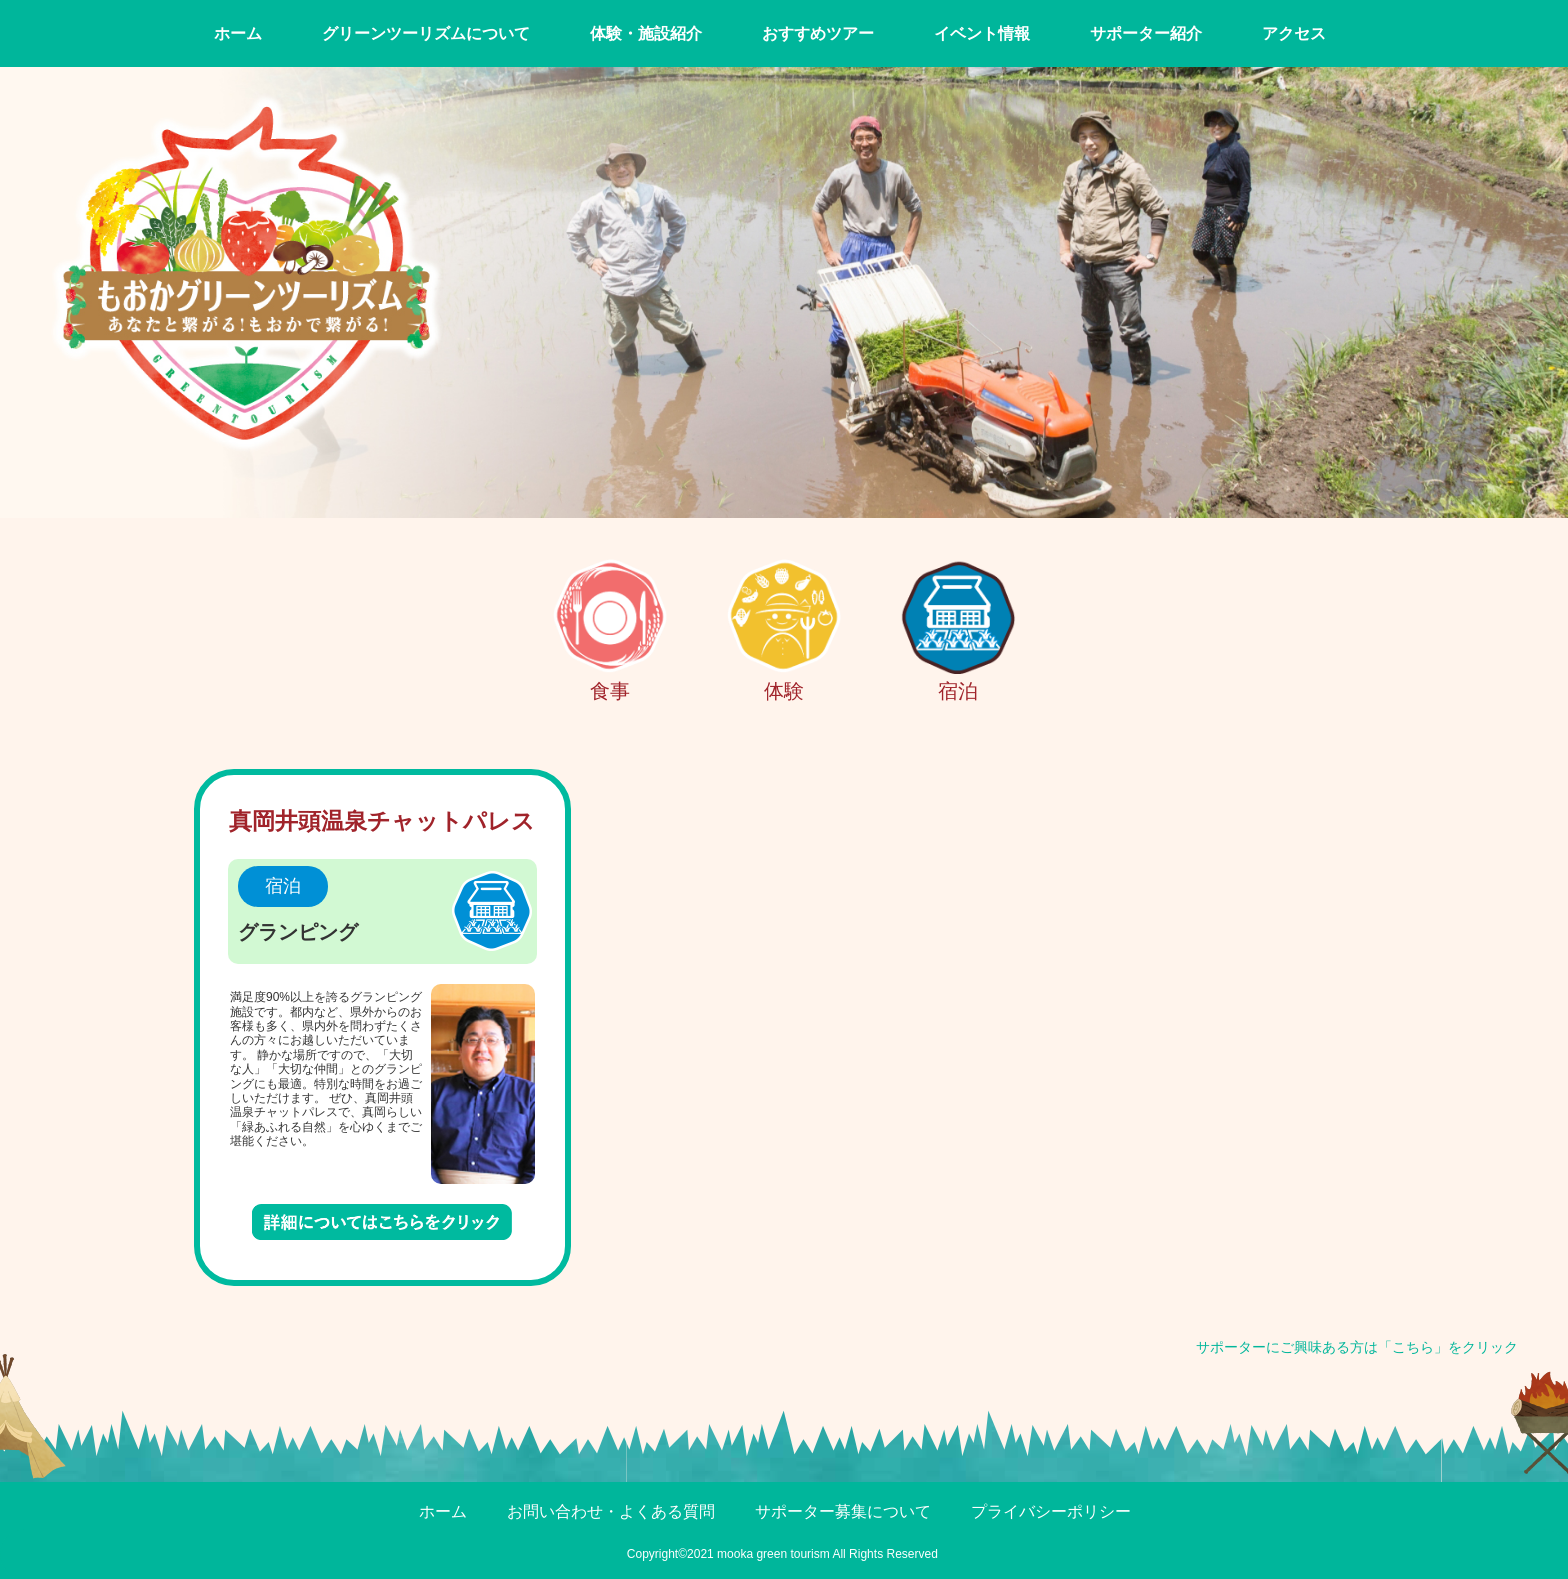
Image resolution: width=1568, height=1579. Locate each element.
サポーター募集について (843, 1511)
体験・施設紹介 (646, 33)
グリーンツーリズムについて (426, 33)
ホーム (238, 33)
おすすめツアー (818, 33)
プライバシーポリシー (1051, 1511)
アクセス (1294, 33)
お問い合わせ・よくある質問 (611, 1511)
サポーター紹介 (1146, 33)
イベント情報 (982, 33)
